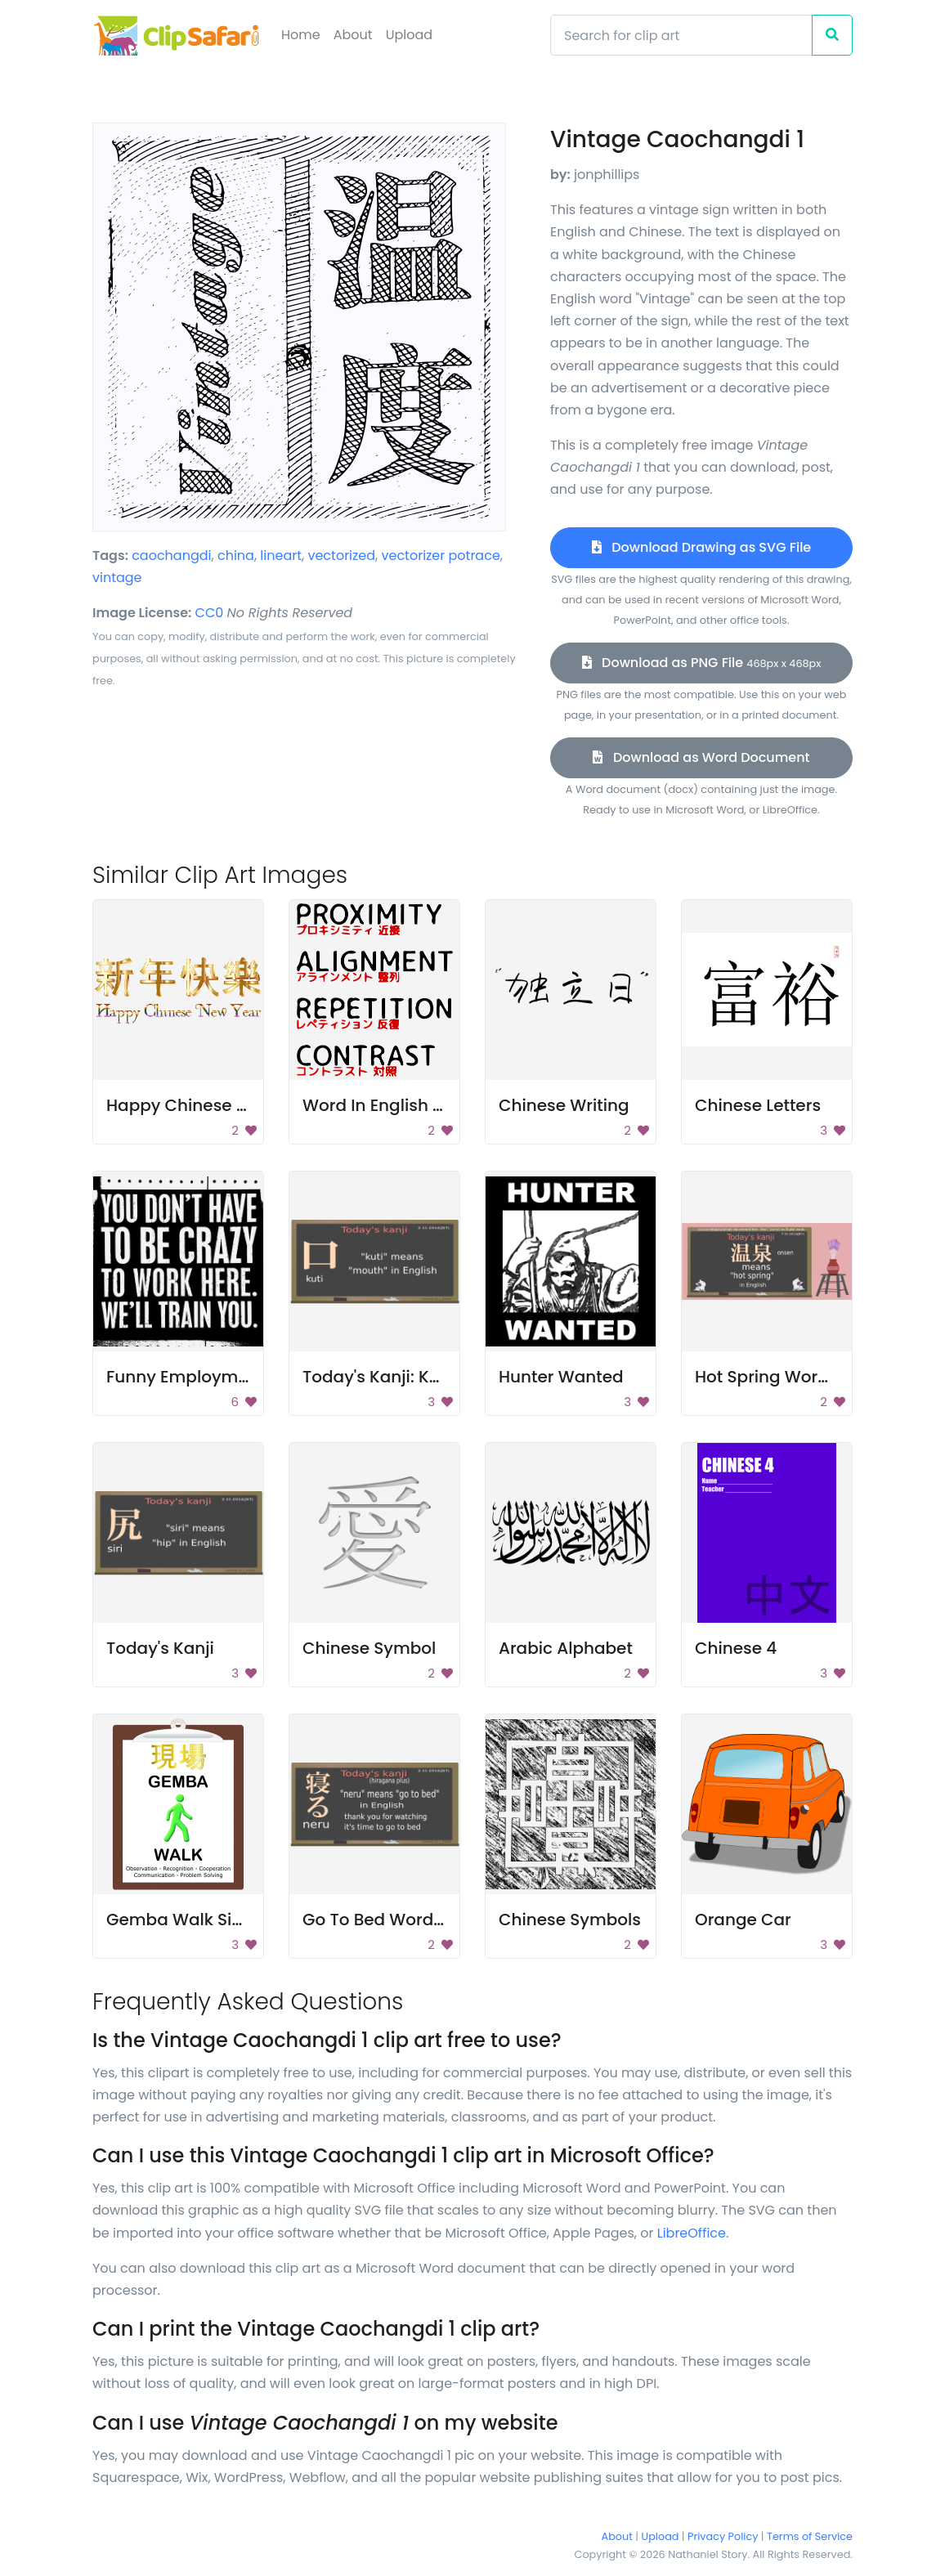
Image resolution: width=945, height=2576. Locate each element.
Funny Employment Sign (205, 1376)
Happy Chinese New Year (209, 1105)
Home (300, 34)
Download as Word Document (701, 757)
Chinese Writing (564, 1105)
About (353, 34)
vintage (117, 577)
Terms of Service (810, 2536)
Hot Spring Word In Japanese (814, 1376)
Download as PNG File (702, 662)
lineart (281, 555)
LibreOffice (691, 2233)
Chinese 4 (736, 1648)
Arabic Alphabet (566, 1648)
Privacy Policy (722, 2536)
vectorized (341, 555)
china (235, 555)
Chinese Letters (758, 1105)
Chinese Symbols (570, 1919)
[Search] (681, 35)
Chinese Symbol (369, 1648)
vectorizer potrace (441, 555)
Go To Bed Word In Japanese (420, 1919)
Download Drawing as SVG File (701, 547)
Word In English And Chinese (419, 1105)
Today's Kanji (160, 1648)
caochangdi (171, 555)
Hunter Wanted (561, 1376)
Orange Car (743, 1919)
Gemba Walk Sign (179, 1919)
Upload (409, 34)
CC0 (209, 612)
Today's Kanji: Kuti (376, 1376)
